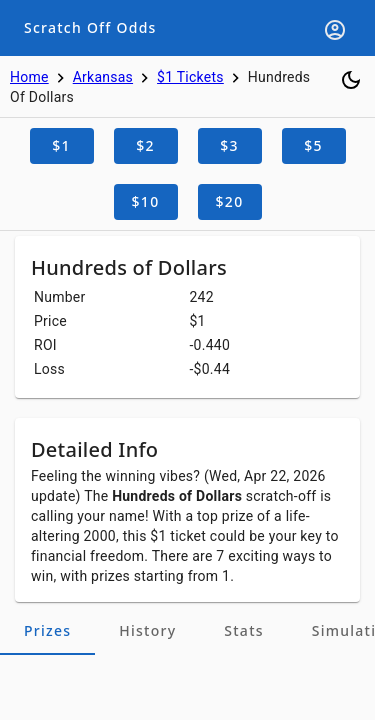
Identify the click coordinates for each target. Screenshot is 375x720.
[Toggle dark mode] (351, 80)
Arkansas (103, 77)
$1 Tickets (190, 77)
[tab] (47, 631)
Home (29, 77)
